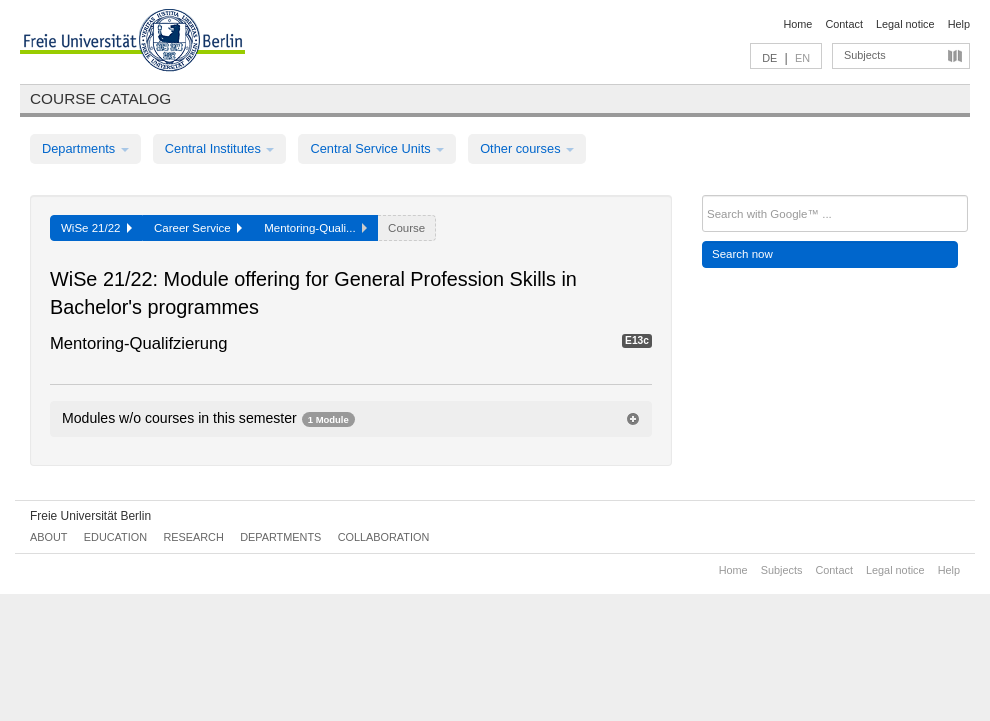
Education (115, 537)
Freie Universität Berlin (90, 516)
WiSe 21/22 (96, 228)
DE (769, 58)
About (48, 537)
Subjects (865, 55)
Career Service (198, 228)
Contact (843, 24)
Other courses (527, 148)
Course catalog (100, 98)
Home (797, 24)
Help (959, 24)
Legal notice (905, 24)
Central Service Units (377, 148)
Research (193, 537)
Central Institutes (220, 148)
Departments (85, 148)
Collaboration (384, 537)
